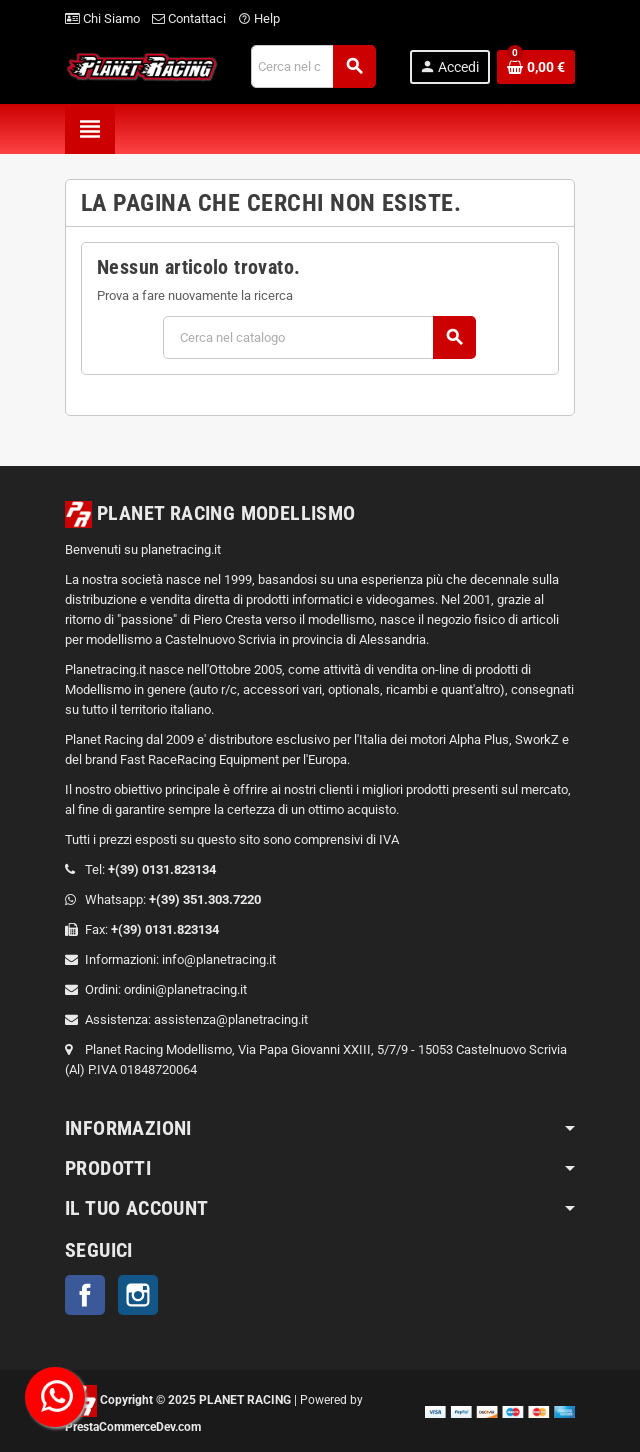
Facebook (85, 1295)
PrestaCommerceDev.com (133, 1427)
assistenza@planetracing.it (231, 1019)
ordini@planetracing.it (185, 989)
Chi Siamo (102, 18)
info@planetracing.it (219, 959)
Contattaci (189, 18)
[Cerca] (313, 66)
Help (259, 18)
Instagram (138, 1295)
